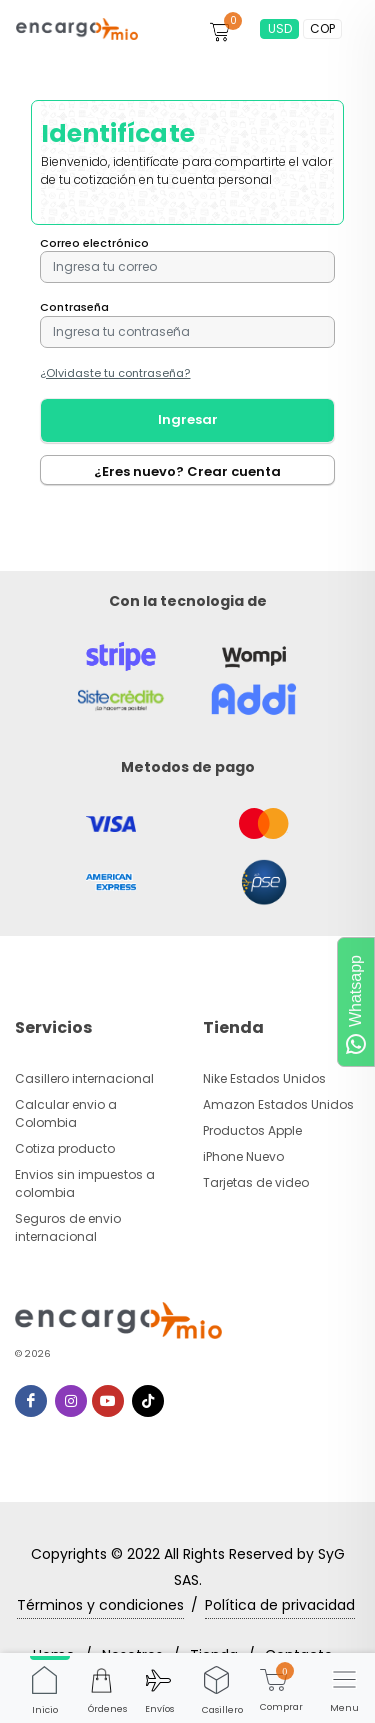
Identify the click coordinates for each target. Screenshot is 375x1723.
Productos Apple (252, 1130)
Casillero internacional (84, 1078)
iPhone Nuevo (243, 1156)
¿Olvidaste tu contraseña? (115, 373)
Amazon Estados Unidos (278, 1104)
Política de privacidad (280, 1605)
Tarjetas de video (256, 1182)
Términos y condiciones (100, 1605)
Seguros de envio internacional (68, 1227)
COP (322, 28)
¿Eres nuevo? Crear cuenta (187, 471)
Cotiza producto (65, 1148)
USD (280, 28)
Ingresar (188, 419)
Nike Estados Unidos (264, 1078)
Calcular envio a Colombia (66, 1113)
